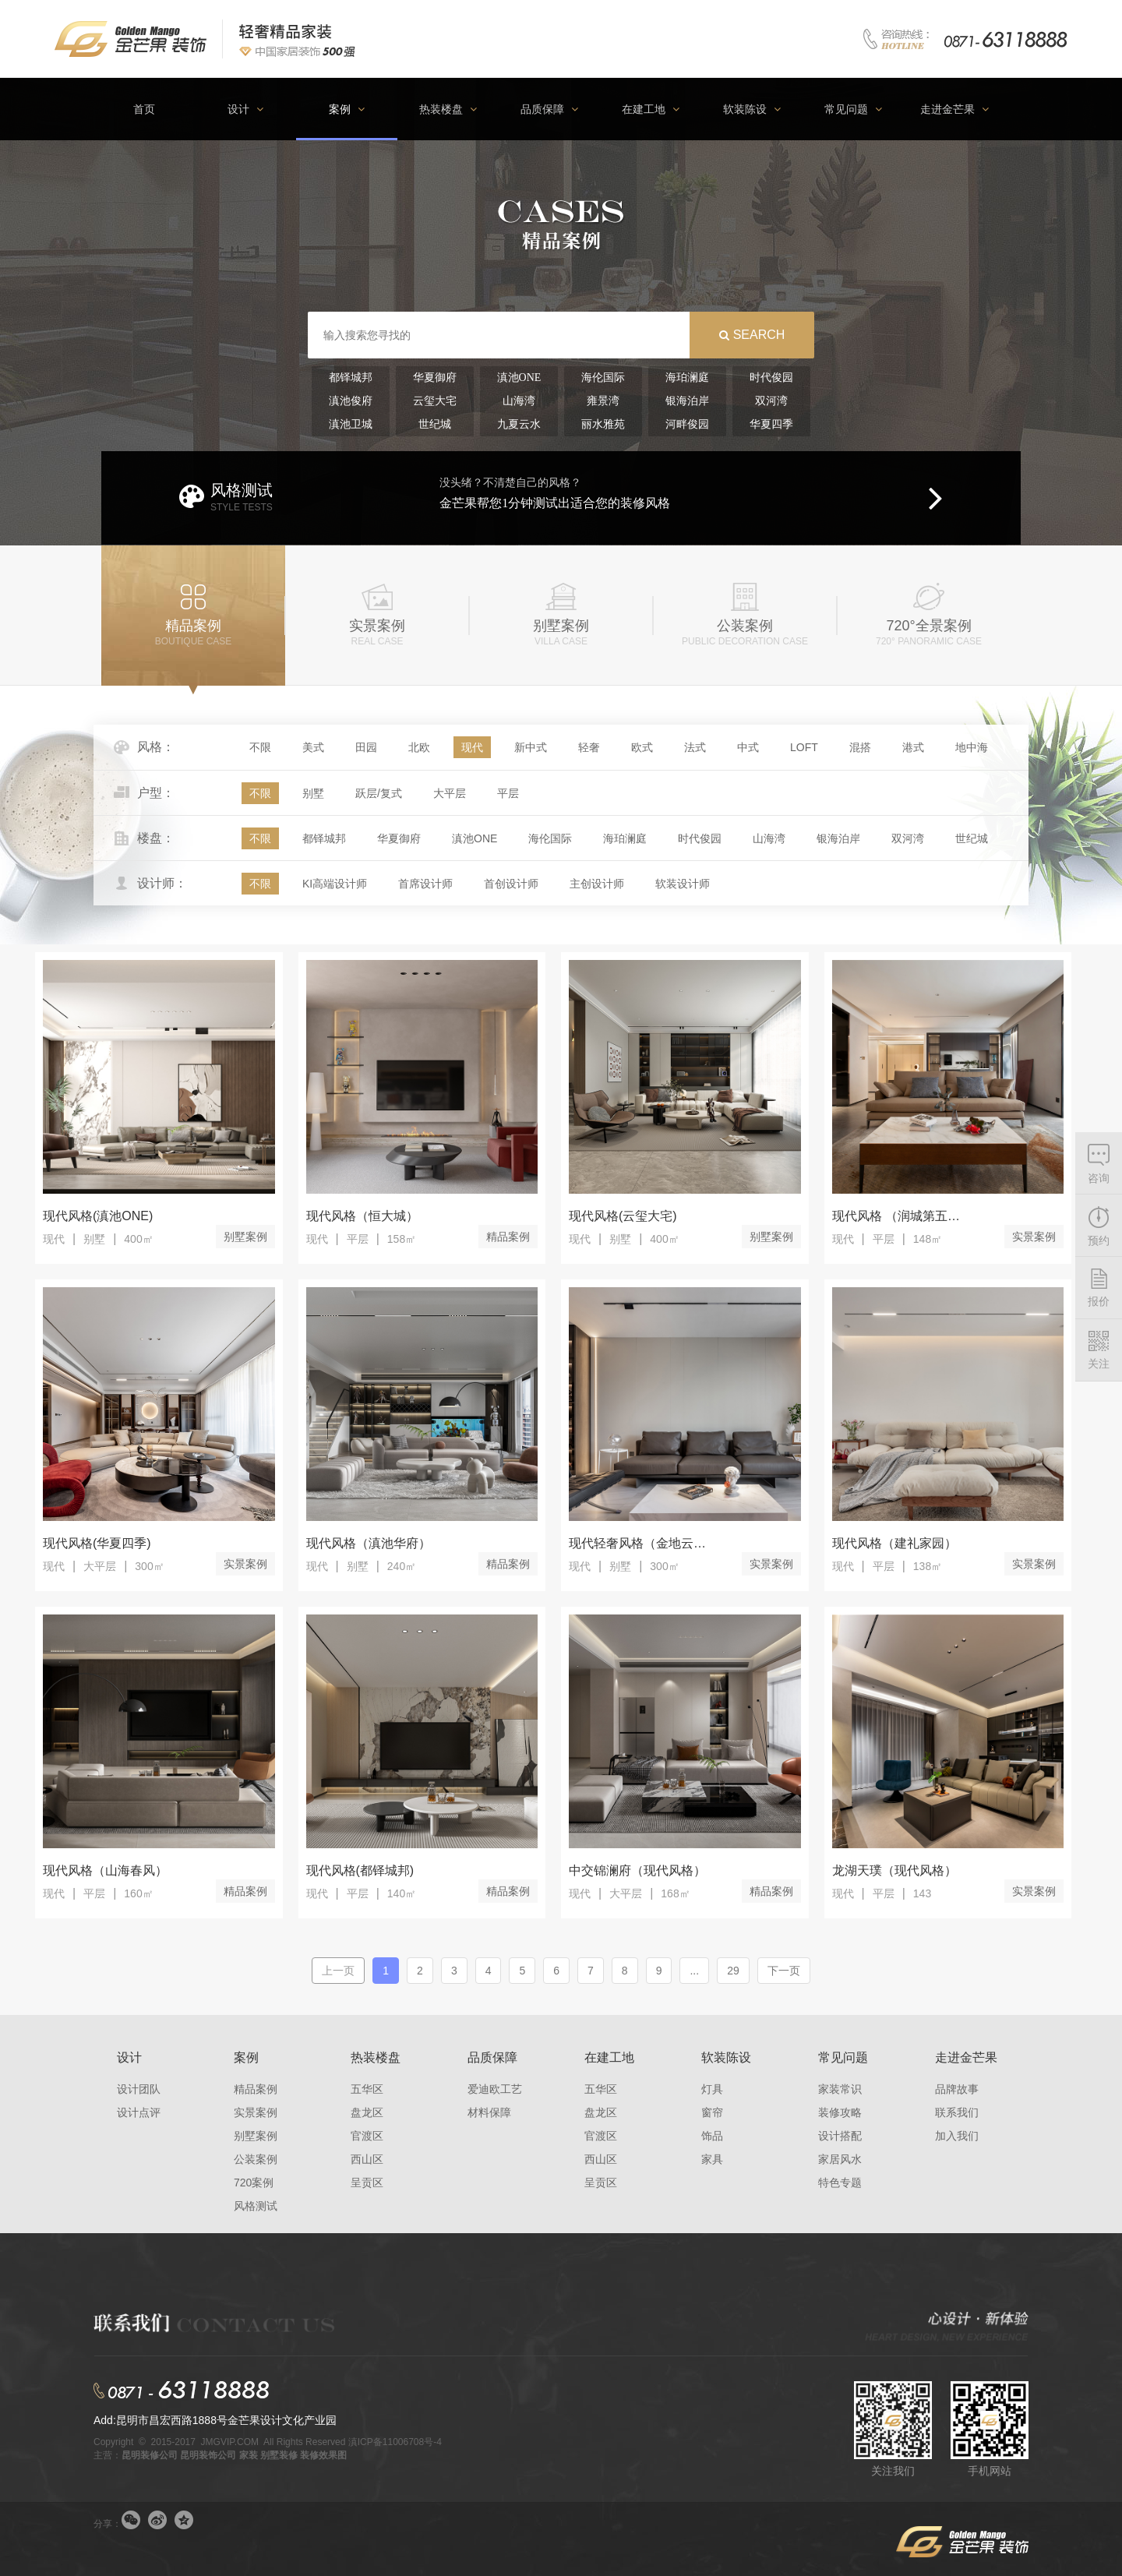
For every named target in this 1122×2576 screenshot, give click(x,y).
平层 (508, 793)
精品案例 (508, 1236)
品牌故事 (957, 2089)
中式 (748, 747)
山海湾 (769, 838)
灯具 (712, 2089)
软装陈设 (726, 2057)
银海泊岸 (838, 838)
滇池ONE (474, 838)
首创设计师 (511, 883)
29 (733, 1970)
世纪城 (971, 838)
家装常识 (840, 2089)
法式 (695, 747)
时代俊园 (700, 838)
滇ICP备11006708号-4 (395, 2442)
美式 (313, 747)
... (694, 1970)
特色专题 (840, 2182)
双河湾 (907, 838)
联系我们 (957, 2112)
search (759, 334)
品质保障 (492, 2057)
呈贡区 (367, 2182)
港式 (913, 747)
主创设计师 (597, 883)
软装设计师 (682, 883)
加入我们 (957, 2136)
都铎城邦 (324, 838)
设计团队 (139, 2089)
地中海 (971, 747)
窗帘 (712, 2112)
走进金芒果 (966, 2057)
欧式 (642, 747)
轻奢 (589, 747)
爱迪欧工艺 (495, 2089)
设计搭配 (840, 2136)
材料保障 (489, 2112)
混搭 (860, 747)
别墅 (313, 793)
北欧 (419, 747)
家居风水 (840, 2159)
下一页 (783, 1970)
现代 (472, 747)
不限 (260, 747)
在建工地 (609, 2057)
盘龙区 (367, 2112)
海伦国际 (550, 838)
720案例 (253, 2182)
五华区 (367, 2089)
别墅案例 (245, 1236)
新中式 (530, 747)
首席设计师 (425, 883)
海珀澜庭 (625, 838)
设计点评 (139, 2112)
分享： (108, 2523)
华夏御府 (399, 838)
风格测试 (255, 2206)
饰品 (712, 2136)
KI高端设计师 (334, 883)
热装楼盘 (375, 2057)
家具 (712, 2159)
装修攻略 (840, 2112)
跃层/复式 (378, 793)
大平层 (449, 793)
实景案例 (1034, 1236)
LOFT (804, 747)
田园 (366, 747)
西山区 (367, 2159)
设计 (129, 2057)
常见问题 (843, 2057)
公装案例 (255, 2159)
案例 (246, 2057)
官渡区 (367, 2136)
